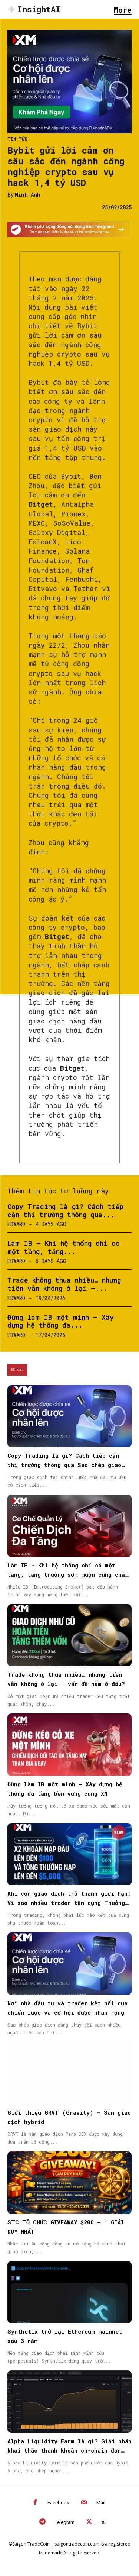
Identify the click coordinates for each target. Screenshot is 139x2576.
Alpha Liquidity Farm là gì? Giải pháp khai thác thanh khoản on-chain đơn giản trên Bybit (69, 2450)
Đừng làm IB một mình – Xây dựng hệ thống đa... (60, 1321)
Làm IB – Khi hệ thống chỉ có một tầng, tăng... (63, 1247)
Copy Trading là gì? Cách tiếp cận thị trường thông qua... (65, 1210)
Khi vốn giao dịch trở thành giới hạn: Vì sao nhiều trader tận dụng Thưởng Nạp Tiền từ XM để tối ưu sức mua (69, 1903)
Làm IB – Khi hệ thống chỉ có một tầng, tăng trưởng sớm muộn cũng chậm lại (68, 1574)
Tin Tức (17, 138)
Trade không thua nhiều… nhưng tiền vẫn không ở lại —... (64, 1284)
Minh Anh (27, 195)
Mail (100, 2502)
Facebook (58, 2502)
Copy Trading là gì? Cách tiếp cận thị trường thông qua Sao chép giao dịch (64, 1465)
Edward (16, 1224)
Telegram (65, 2522)
